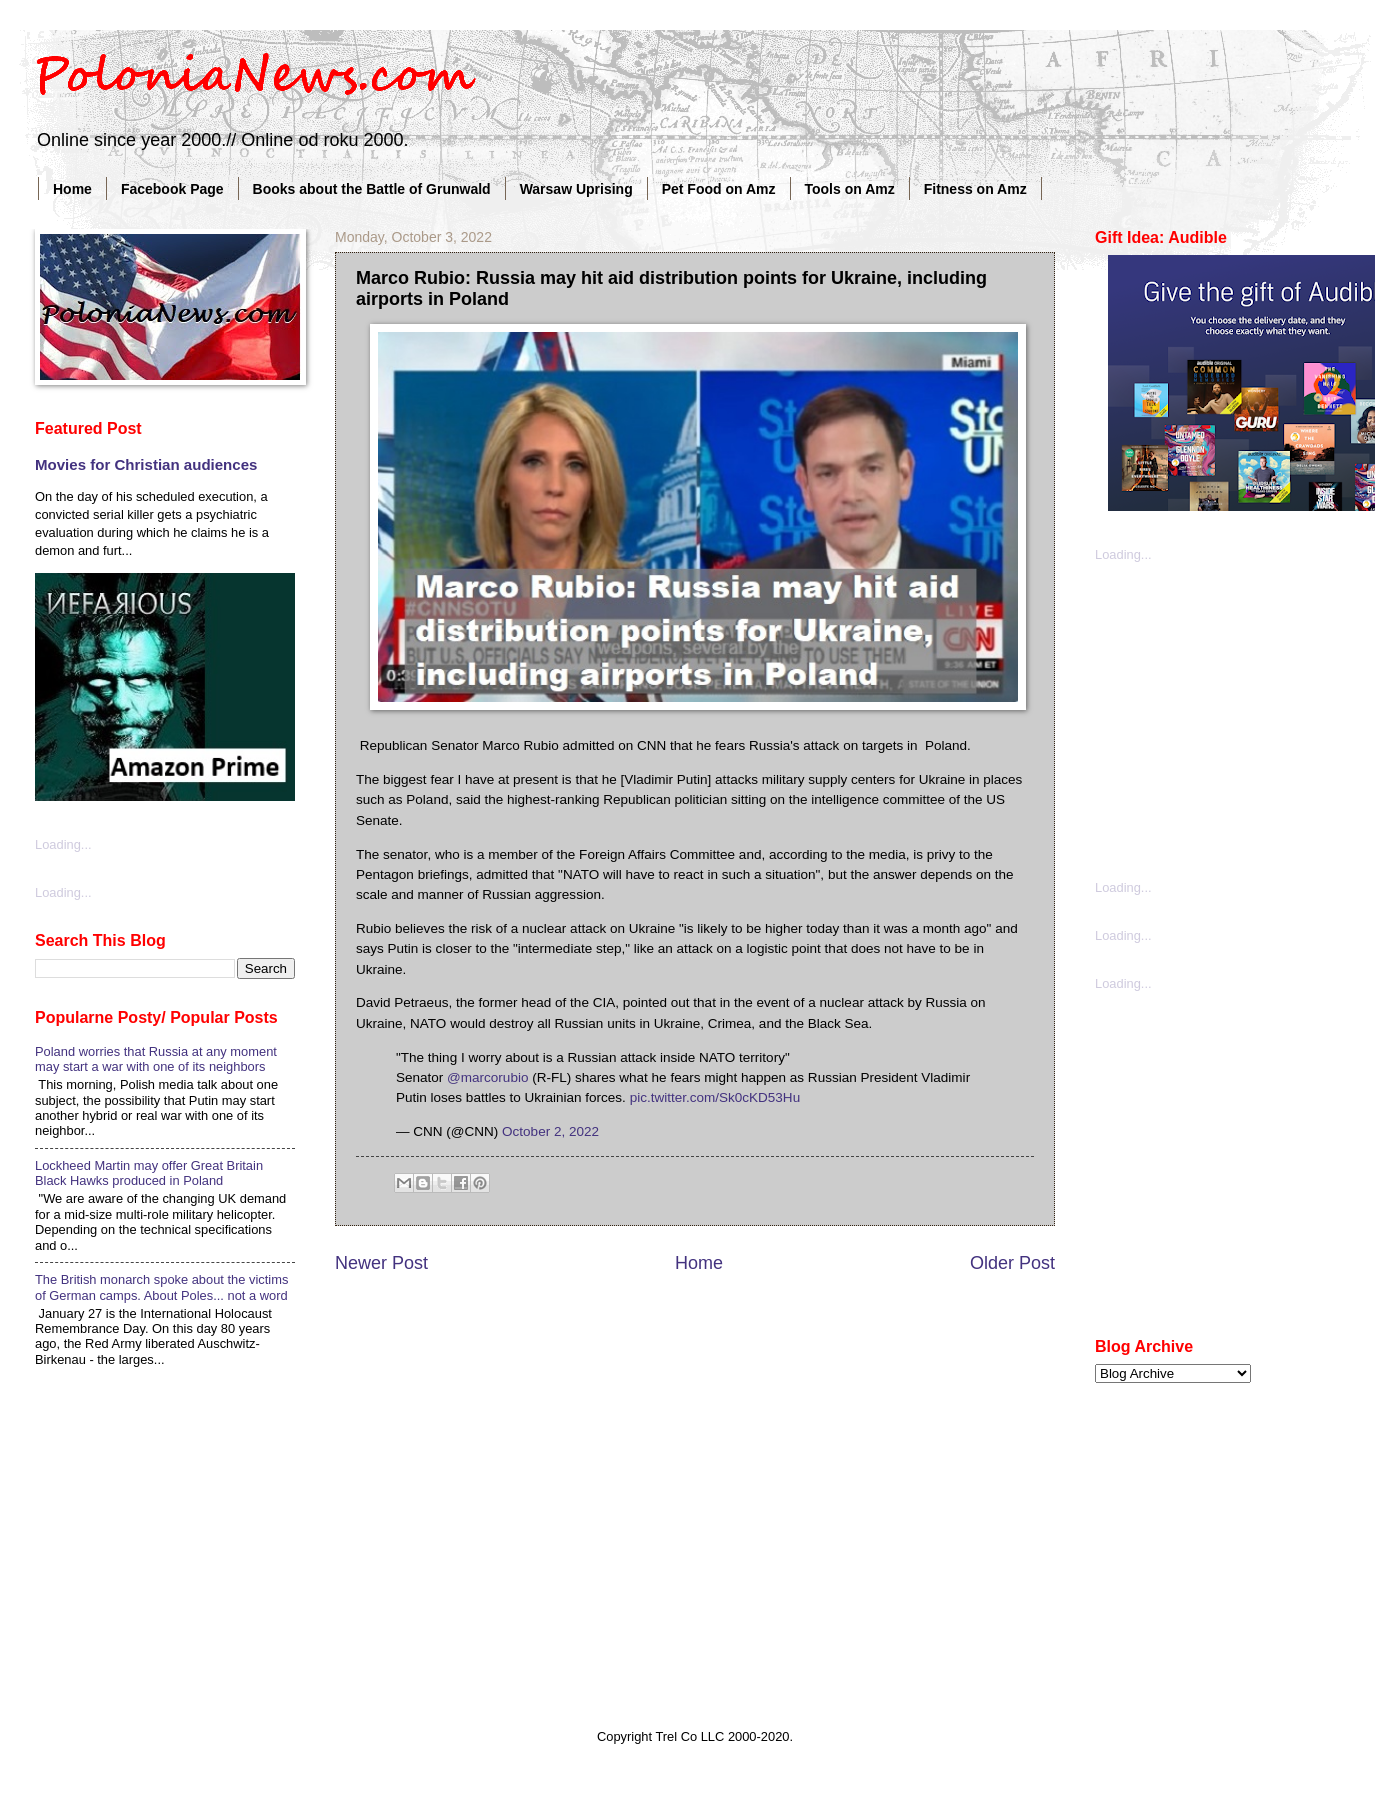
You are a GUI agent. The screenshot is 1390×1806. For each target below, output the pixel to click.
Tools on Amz (850, 189)
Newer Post (381, 1263)
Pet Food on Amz (719, 189)
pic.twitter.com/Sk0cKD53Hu (715, 1097)
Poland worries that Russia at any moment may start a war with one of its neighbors (156, 1059)
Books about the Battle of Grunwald (372, 189)
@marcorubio (487, 1077)
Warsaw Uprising (576, 189)
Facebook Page (172, 189)
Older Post (1012, 1263)
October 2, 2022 (550, 1131)
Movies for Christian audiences (146, 464)
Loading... (63, 844)
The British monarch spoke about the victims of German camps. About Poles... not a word (161, 1287)
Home (72, 189)
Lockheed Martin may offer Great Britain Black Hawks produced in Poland (149, 1173)
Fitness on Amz (975, 189)
